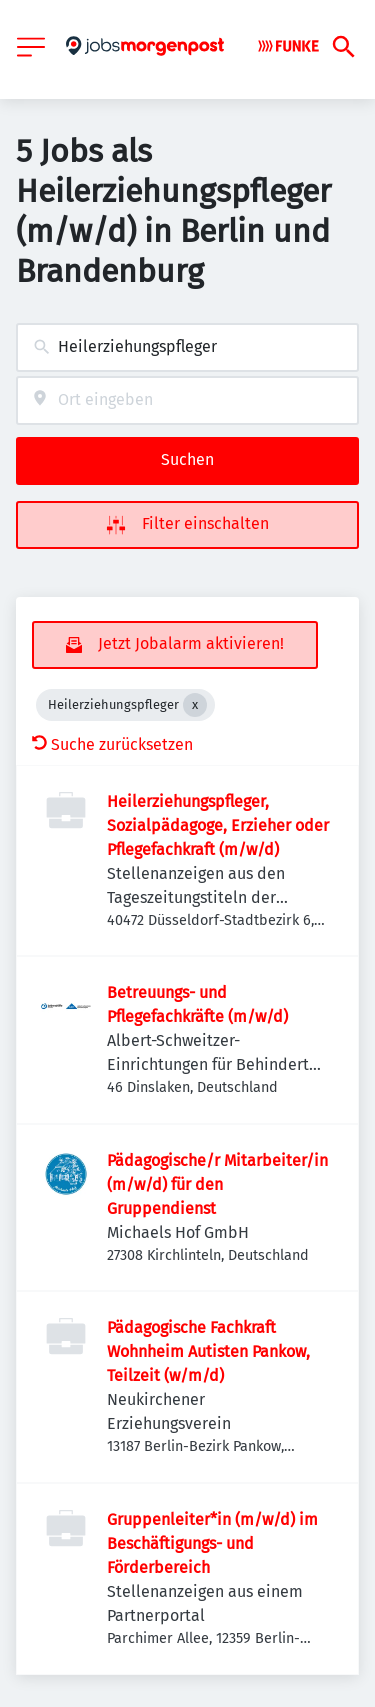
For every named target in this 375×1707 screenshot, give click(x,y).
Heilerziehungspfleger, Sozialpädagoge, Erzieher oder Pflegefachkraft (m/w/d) (218, 825)
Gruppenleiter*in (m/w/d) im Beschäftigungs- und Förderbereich (212, 1543)
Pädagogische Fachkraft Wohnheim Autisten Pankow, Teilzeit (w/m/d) (208, 1351)
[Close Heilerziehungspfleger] (195, 705)
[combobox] (187, 347)
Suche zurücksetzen (112, 744)
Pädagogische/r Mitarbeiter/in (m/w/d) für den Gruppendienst (217, 1184)
